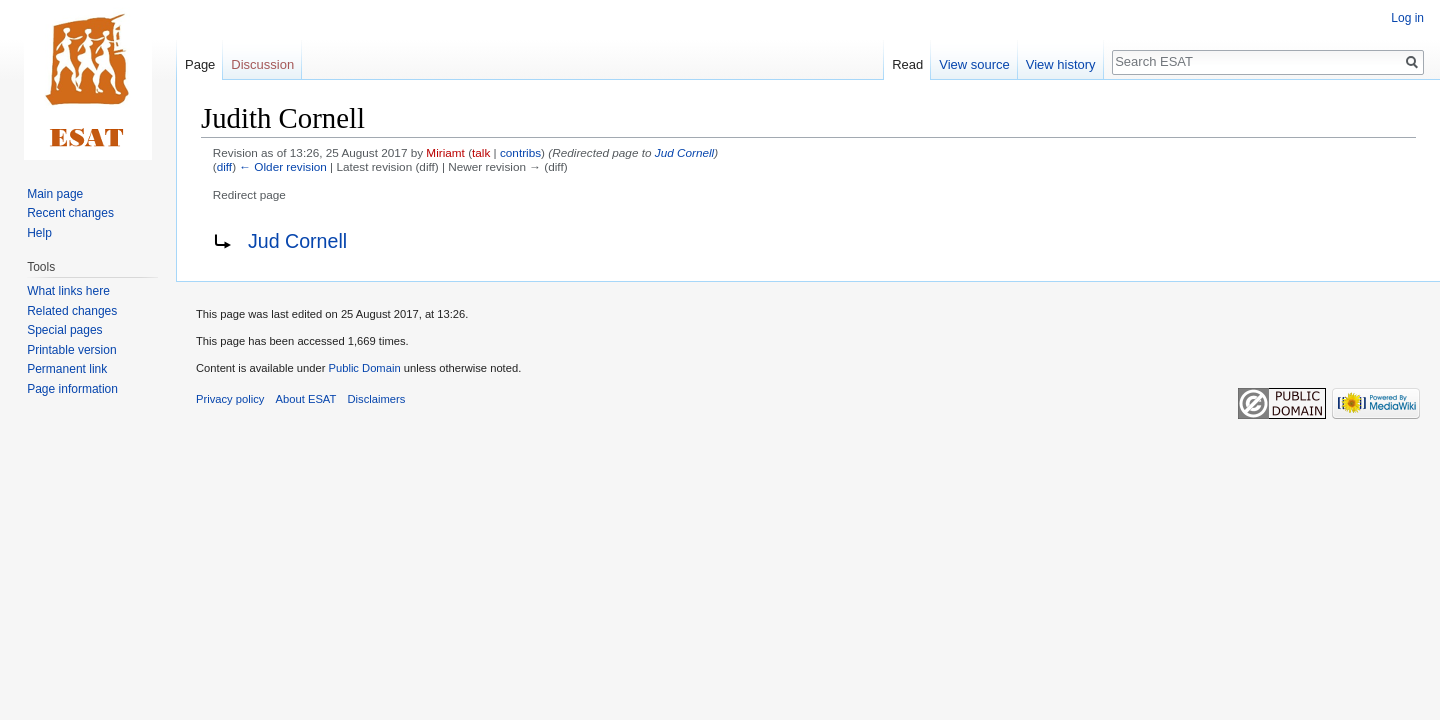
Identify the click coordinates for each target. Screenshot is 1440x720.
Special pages (64, 330)
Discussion (262, 64)
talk (481, 152)
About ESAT (306, 399)
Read (907, 64)
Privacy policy (230, 399)
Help (39, 233)
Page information (72, 389)
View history (1061, 64)
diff (224, 166)
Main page (55, 194)
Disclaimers (377, 399)
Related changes (72, 311)
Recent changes (70, 213)
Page (200, 64)
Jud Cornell (684, 152)
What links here (68, 291)
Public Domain (364, 368)
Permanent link (67, 369)
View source (974, 64)
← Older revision (283, 166)
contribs (520, 152)
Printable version (71, 350)
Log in (1407, 18)
